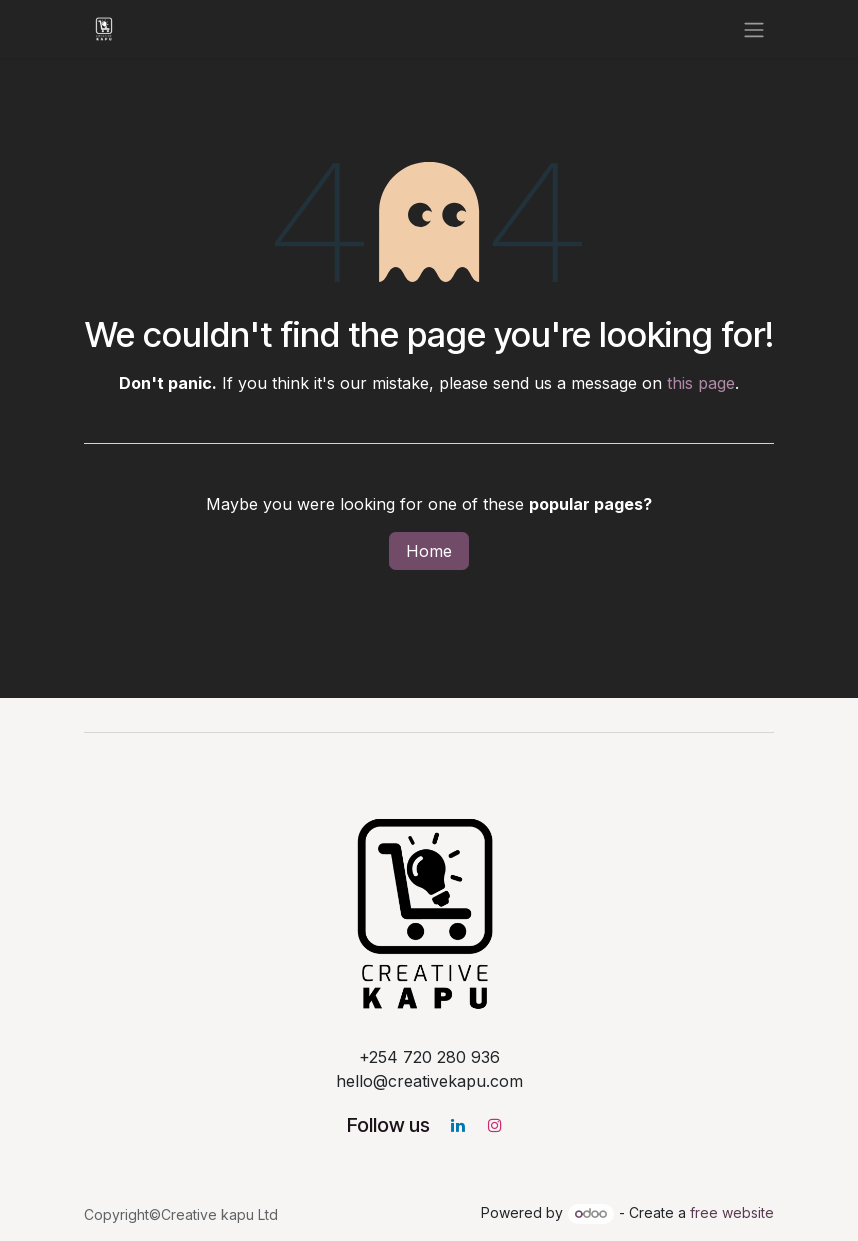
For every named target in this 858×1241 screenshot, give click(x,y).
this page (701, 383)
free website (732, 1212)
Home (429, 551)
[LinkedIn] (458, 1125)
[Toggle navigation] (754, 29)
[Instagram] (495, 1125)
